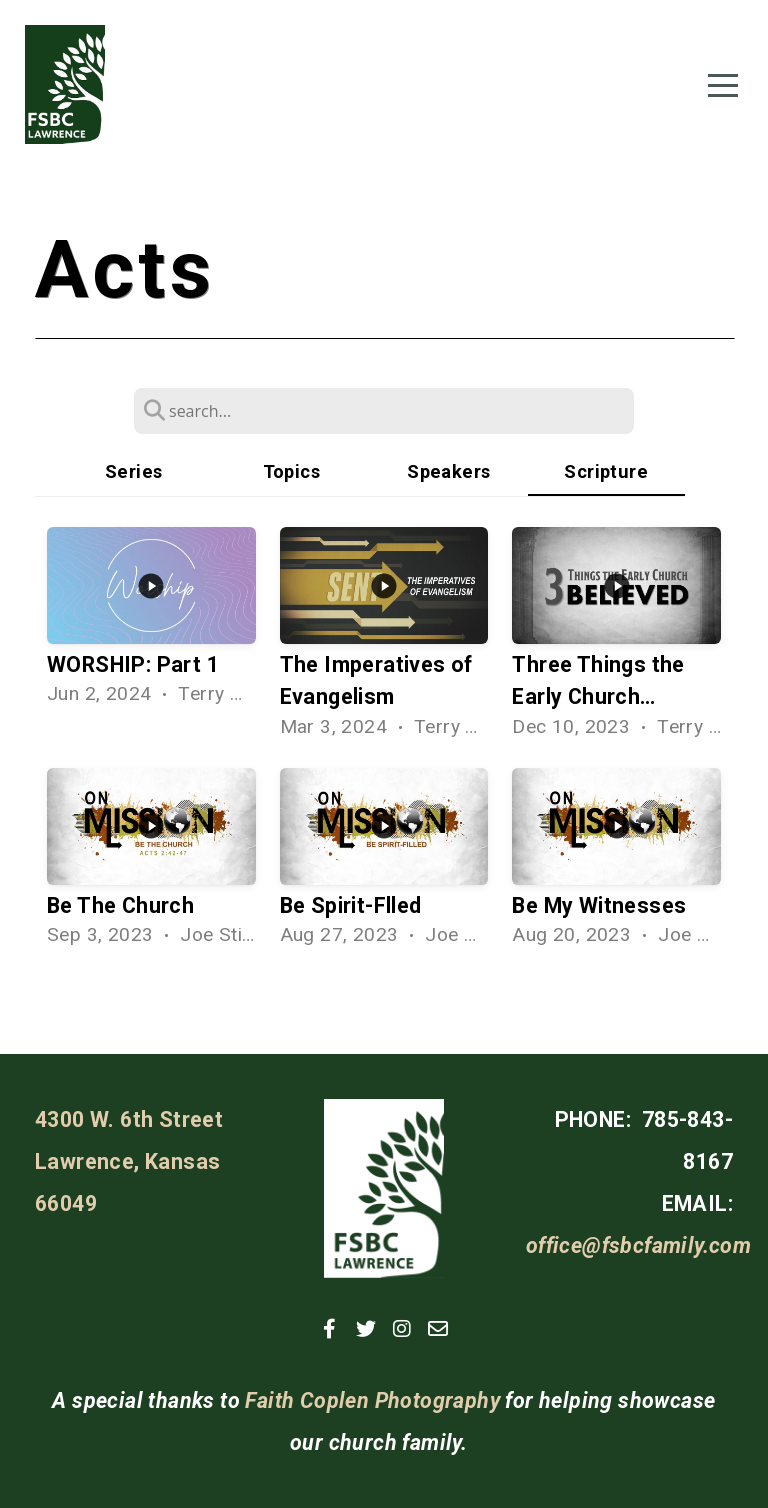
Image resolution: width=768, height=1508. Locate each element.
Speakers (448, 471)
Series (133, 471)
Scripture (606, 471)
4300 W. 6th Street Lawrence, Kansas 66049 (129, 1161)
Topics (291, 471)
